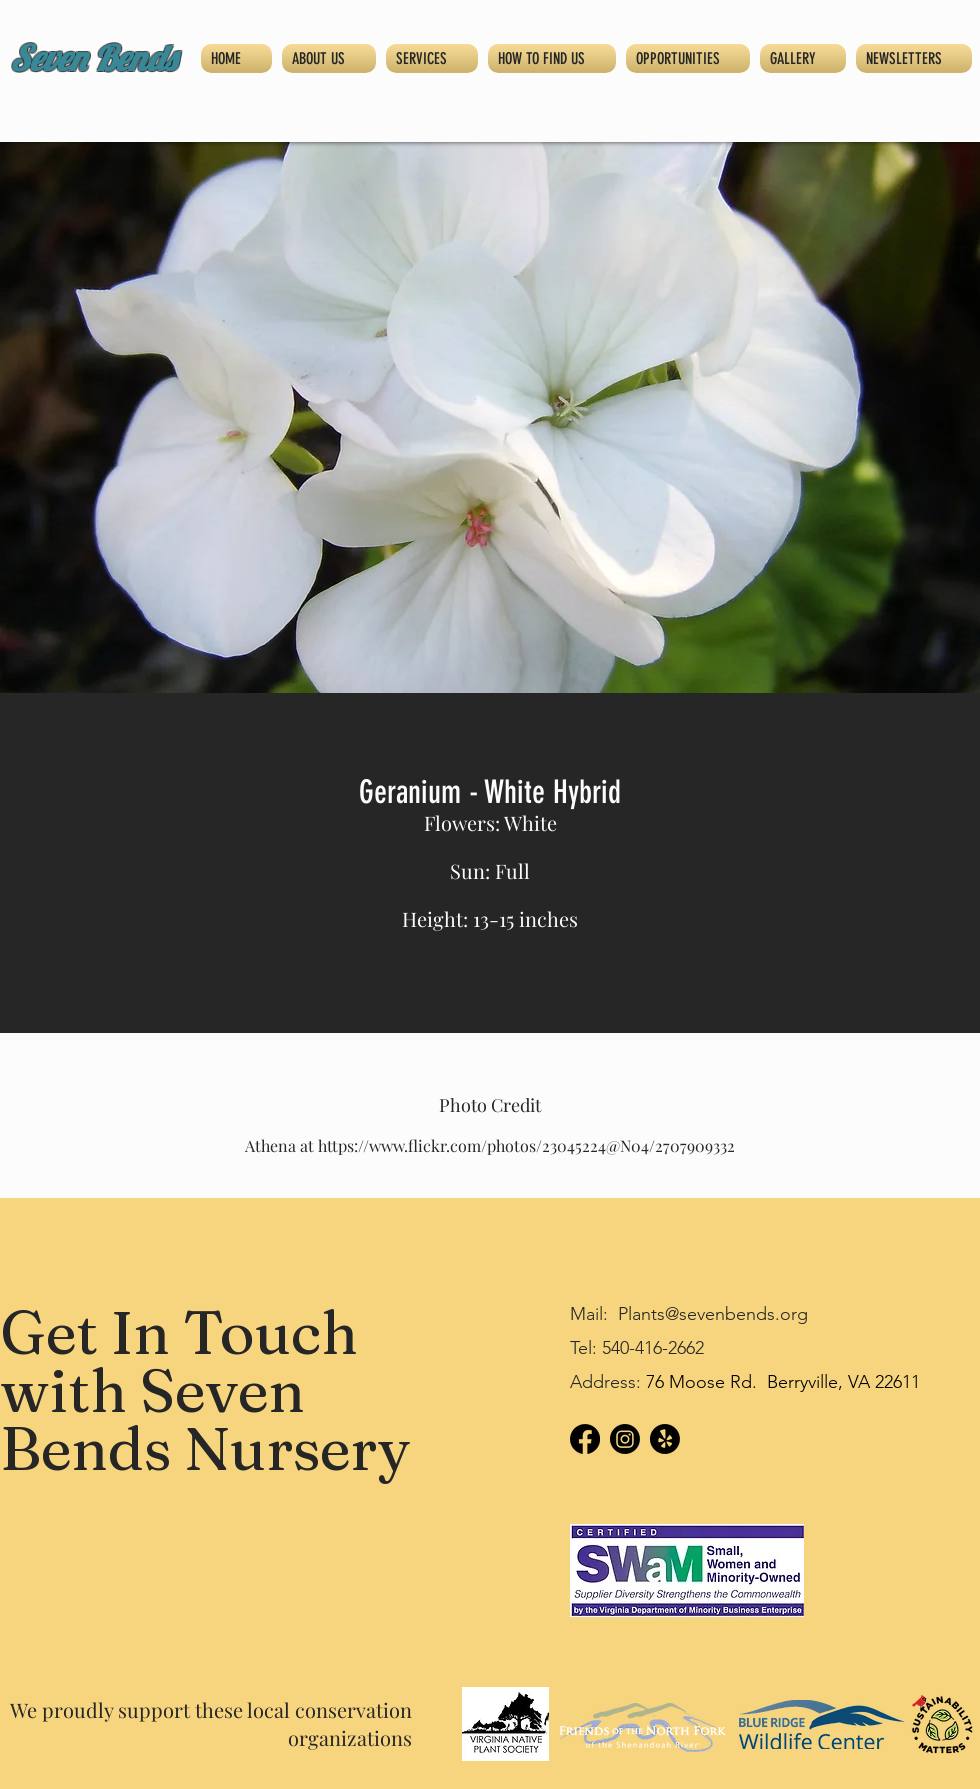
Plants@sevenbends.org (713, 1314)
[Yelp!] (665, 1439)
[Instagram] (625, 1439)
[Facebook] (585, 1439)
